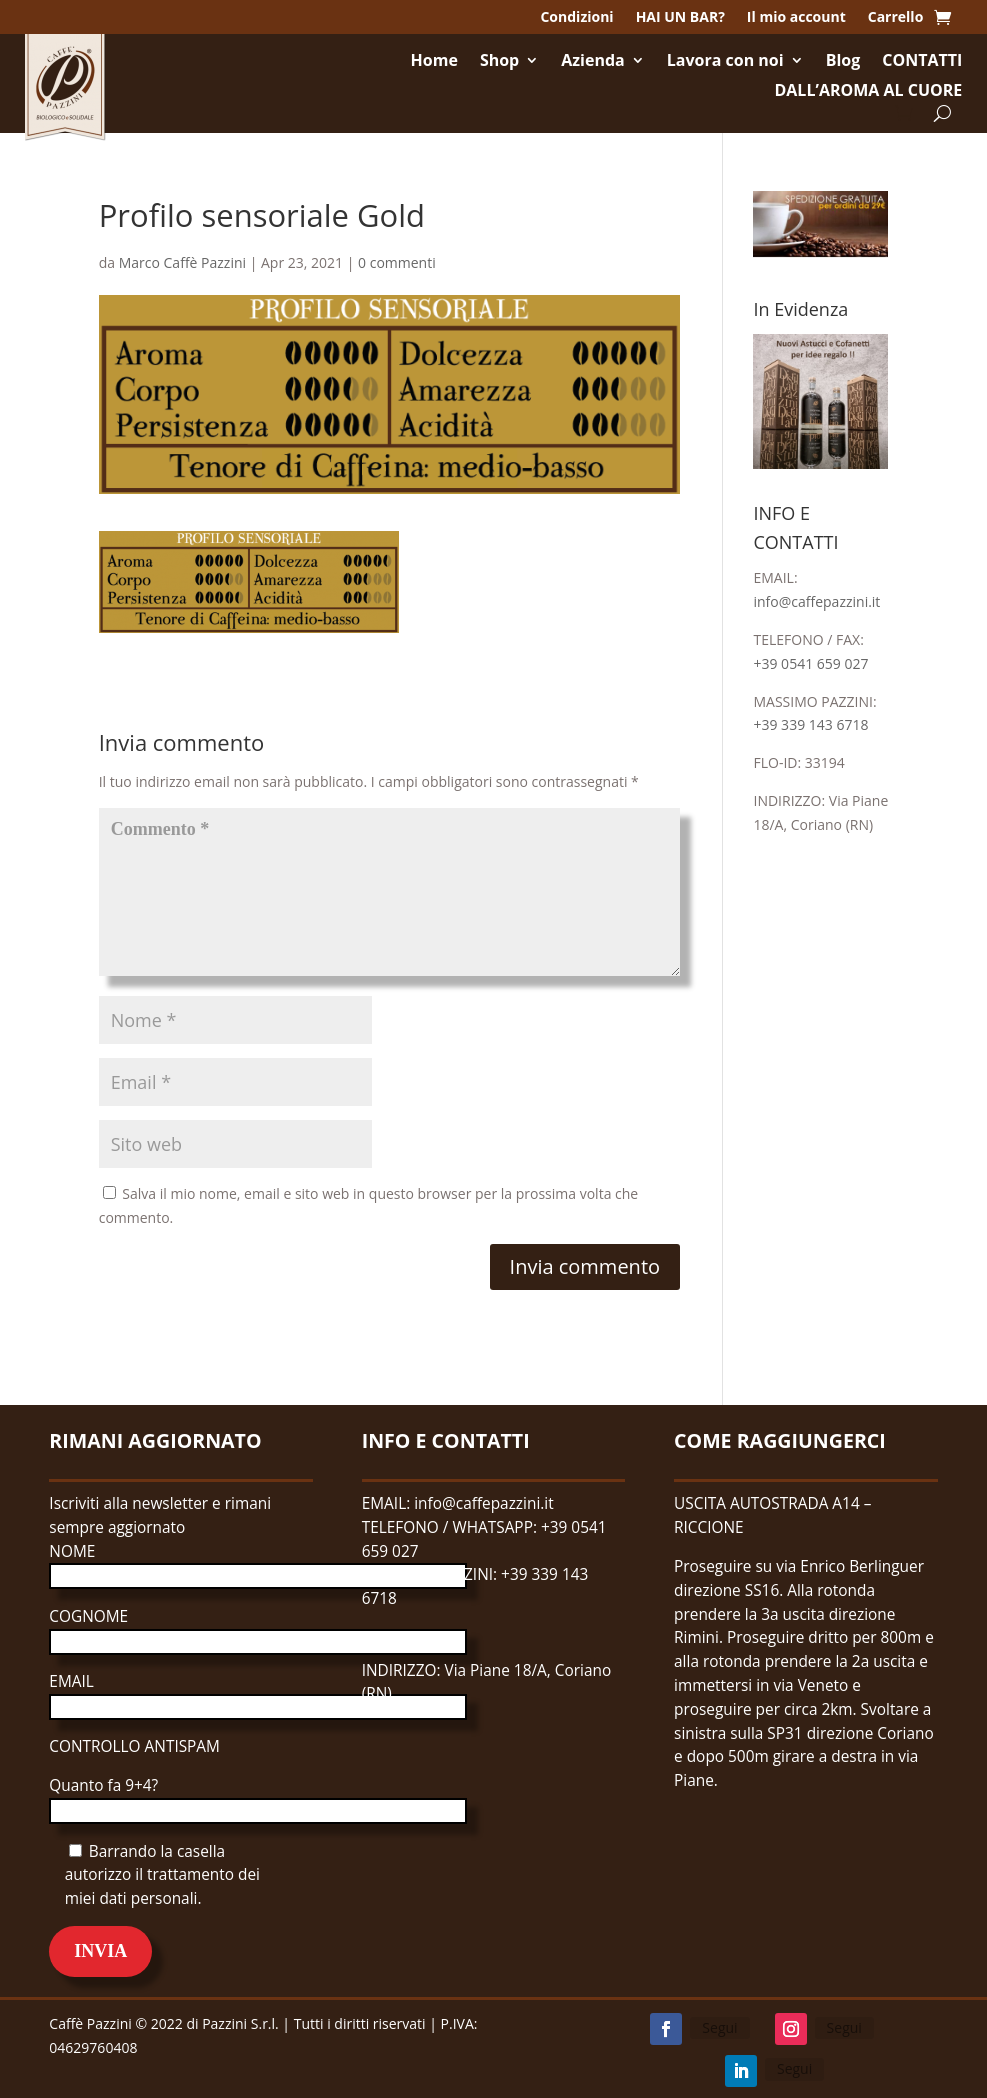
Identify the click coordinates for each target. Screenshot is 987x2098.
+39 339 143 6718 (810, 724)
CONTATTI (922, 62)
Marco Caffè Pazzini (182, 262)
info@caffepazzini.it (816, 601)
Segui (719, 2027)
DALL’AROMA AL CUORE (868, 92)
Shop (499, 62)
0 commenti (397, 262)
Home (434, 62)
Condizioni (576, 18)
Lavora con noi (725, 62)
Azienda (592, 62)
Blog (843, 62)
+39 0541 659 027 (810, 663)
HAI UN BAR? (680, 18)
